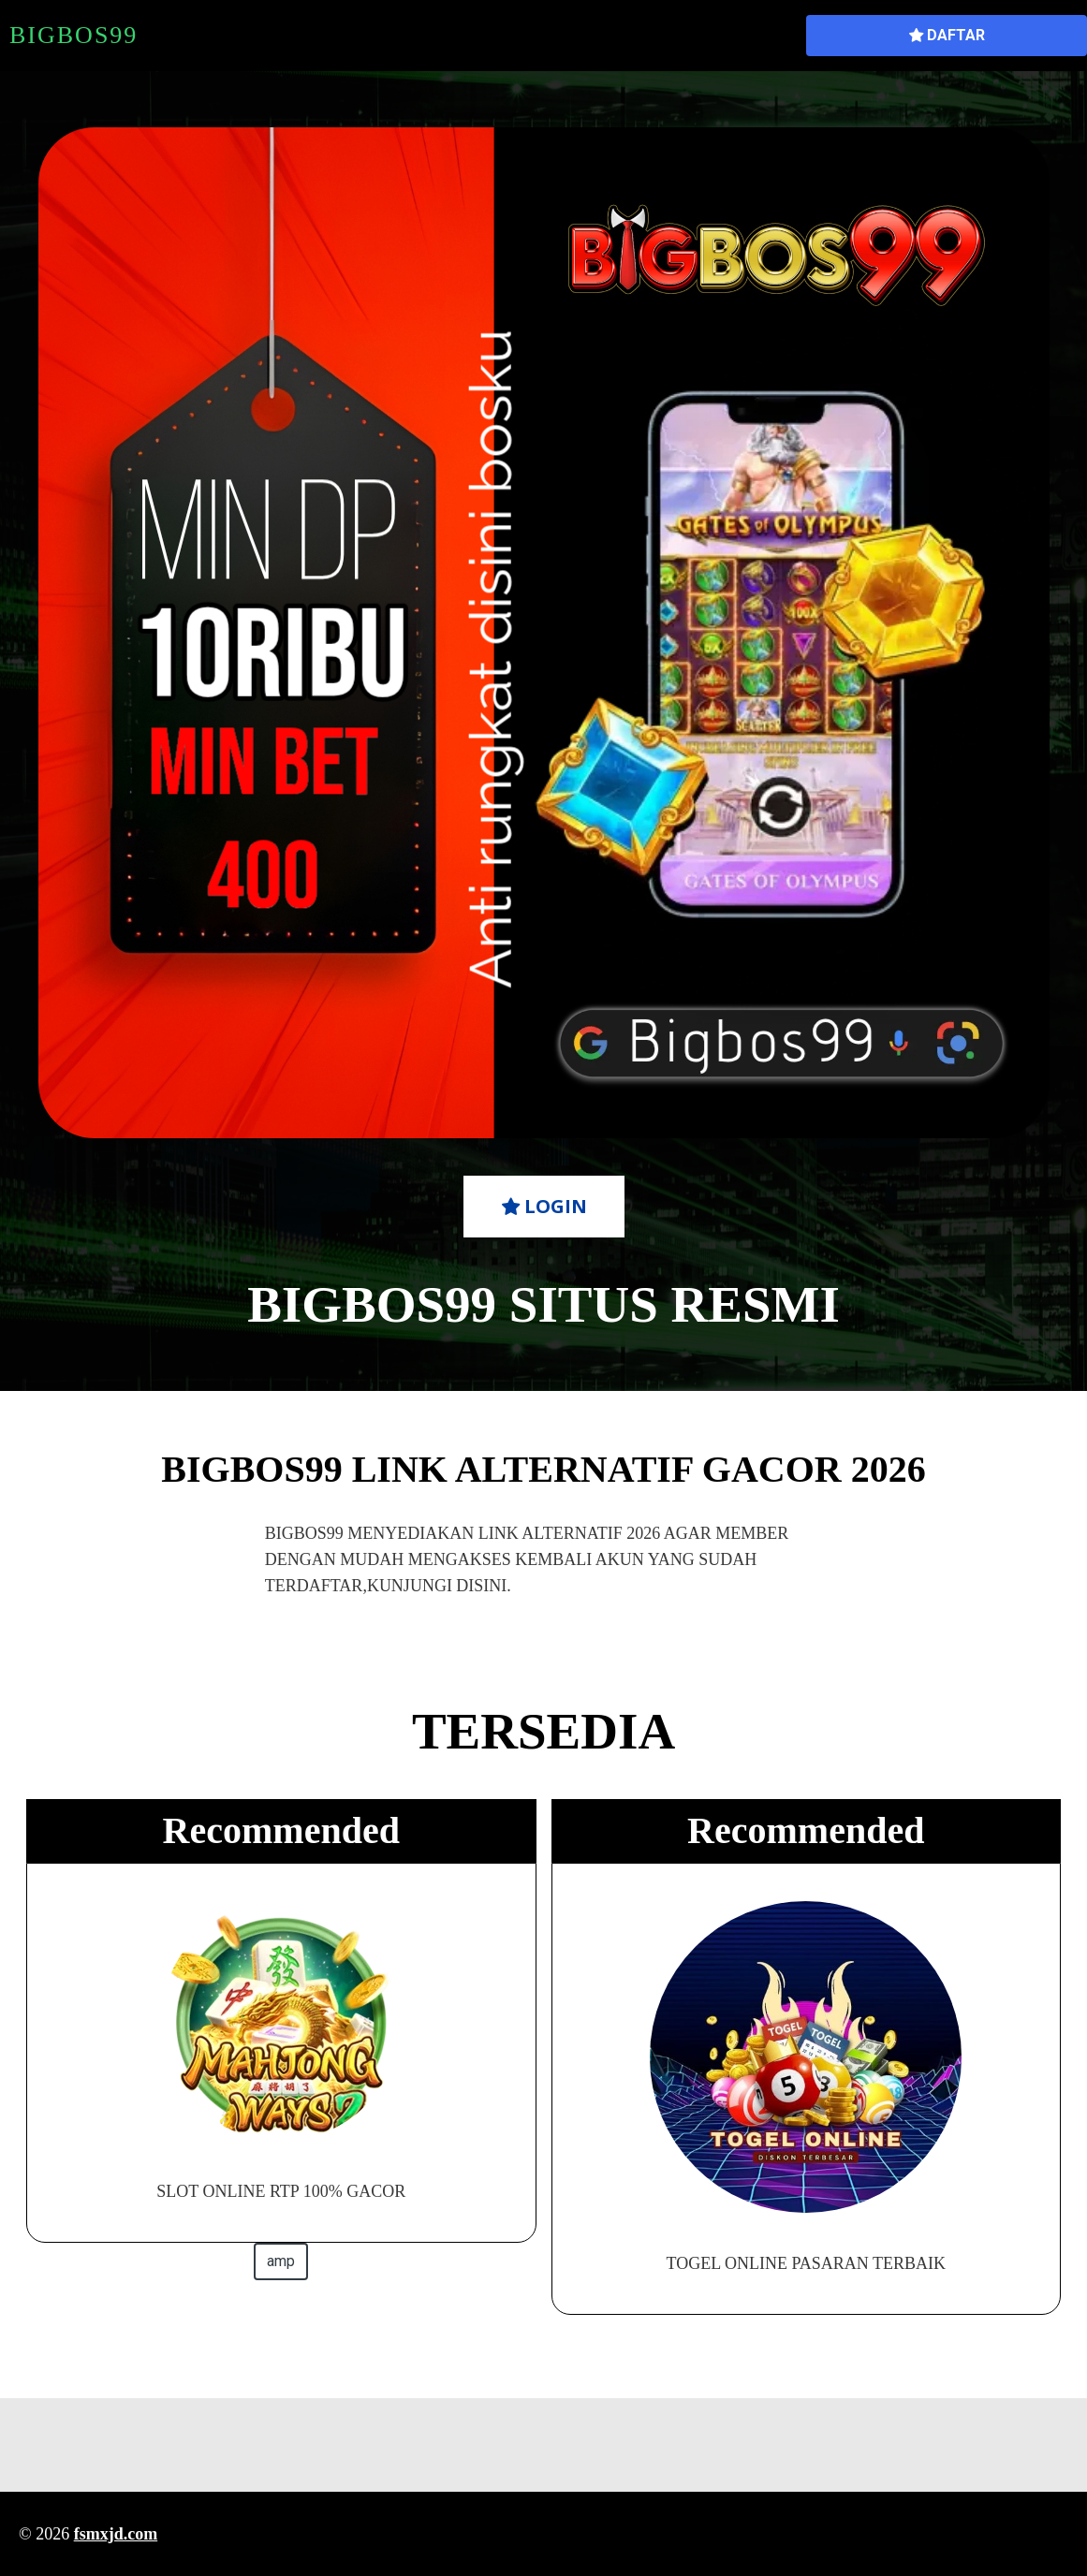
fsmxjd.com (115, 2534)
